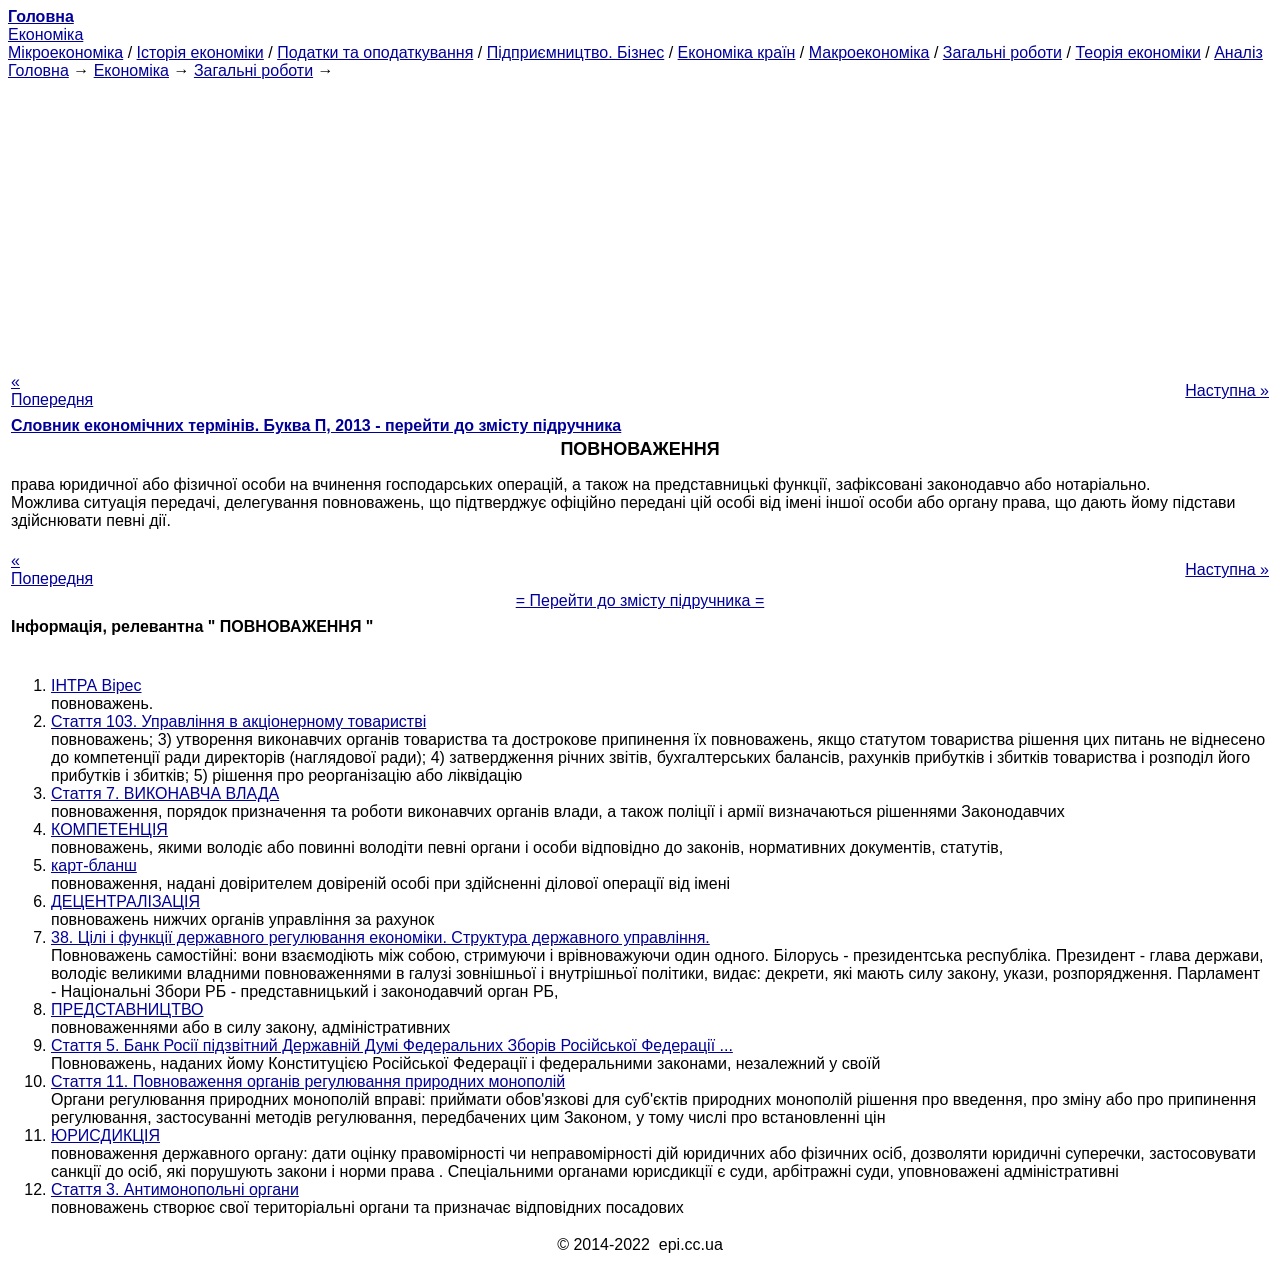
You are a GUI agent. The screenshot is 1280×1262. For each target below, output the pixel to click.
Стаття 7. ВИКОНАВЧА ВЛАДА (165, 793)
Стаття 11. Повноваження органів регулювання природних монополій (308, 1081)
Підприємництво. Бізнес (576, 52)
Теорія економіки (1137, 52)
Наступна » (1227, 390)
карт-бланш (94, 865)
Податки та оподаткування (375, 52)
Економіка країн (737, 52)
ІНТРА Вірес (96, 685)
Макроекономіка (869, 52)
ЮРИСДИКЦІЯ (105, 1135)
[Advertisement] (640, 220)
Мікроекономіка (65, 52)
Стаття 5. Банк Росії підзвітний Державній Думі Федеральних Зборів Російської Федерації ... (392, 1045)
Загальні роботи (1002, 52)
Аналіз (1238, 52)
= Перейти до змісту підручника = (640, 600)
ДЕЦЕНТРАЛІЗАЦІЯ (125, 901)
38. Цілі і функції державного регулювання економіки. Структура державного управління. (380, 937)
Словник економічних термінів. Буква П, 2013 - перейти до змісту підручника (316, 425)
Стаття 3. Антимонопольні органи (175, 1189)
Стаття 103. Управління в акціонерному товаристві (238, 721)
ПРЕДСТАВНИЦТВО (127, 1009)
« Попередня (52, 390)
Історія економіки (200, 52)
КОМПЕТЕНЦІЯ (109, 829)
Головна (38, 70)
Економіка (45, 34)
